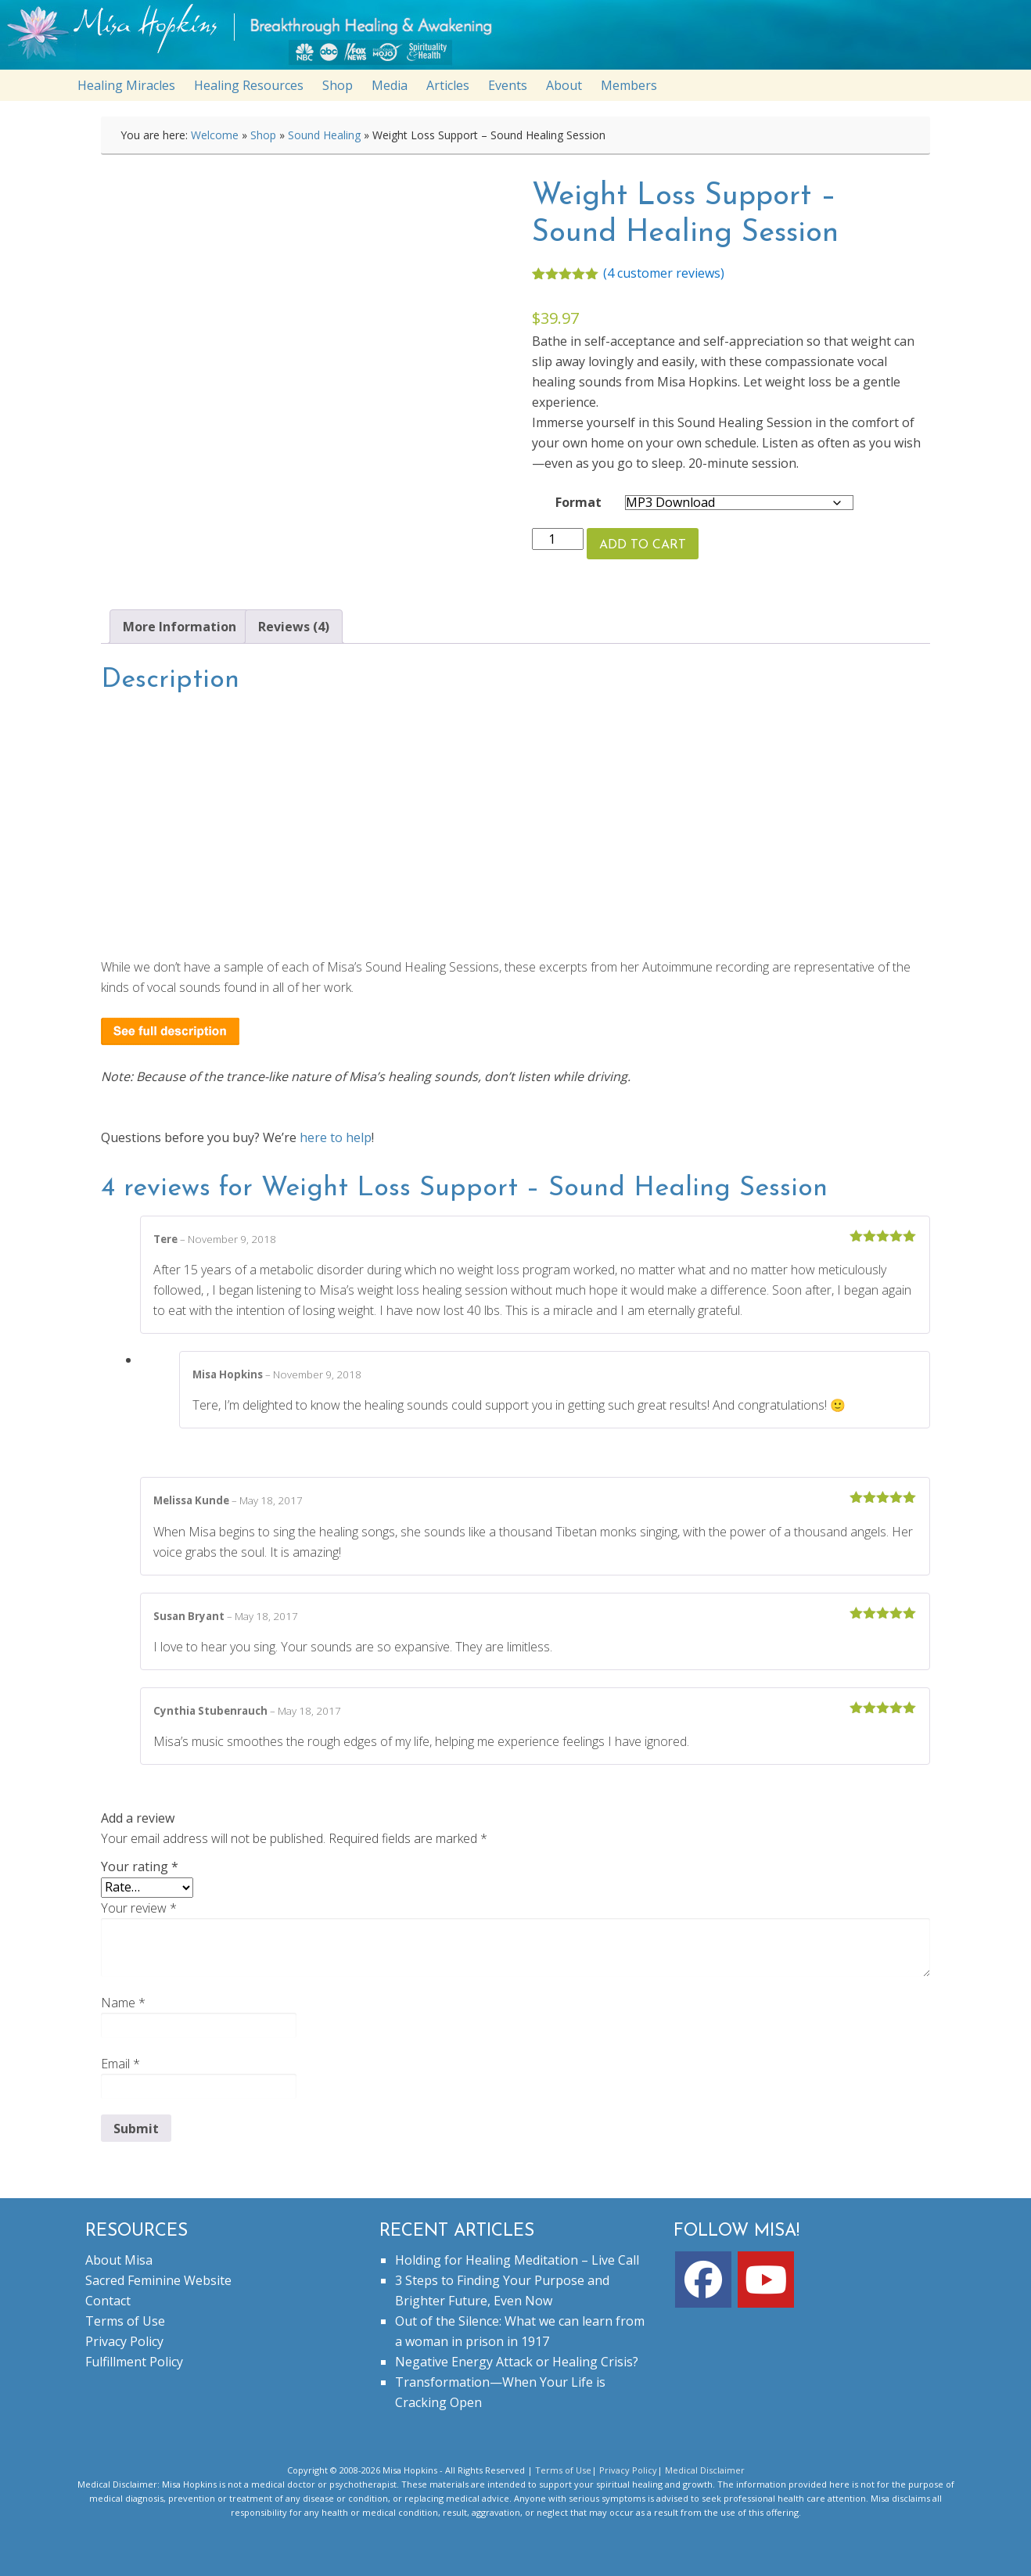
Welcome (215, 135)
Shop (263, 135)
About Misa (119, 2260)
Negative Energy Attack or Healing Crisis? (516, 2361)
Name (123, 2002)
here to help (336, 1137)
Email (120, 2063)
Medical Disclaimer (705, 2470)
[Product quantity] (558, 539)
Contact (108, 2300)
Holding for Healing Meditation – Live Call (517, 2260)
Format (578, 502)
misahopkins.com (523, 39)
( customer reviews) (663, 273)
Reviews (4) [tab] (293, 626)
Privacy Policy (124, 2341)
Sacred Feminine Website (158, 2280)
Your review (139, 1908)
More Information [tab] (179, 626)
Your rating (139, 1866)
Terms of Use (125, 2321)
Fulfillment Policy (134, 2361)
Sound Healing (324, 135)
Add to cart (642, 545)
